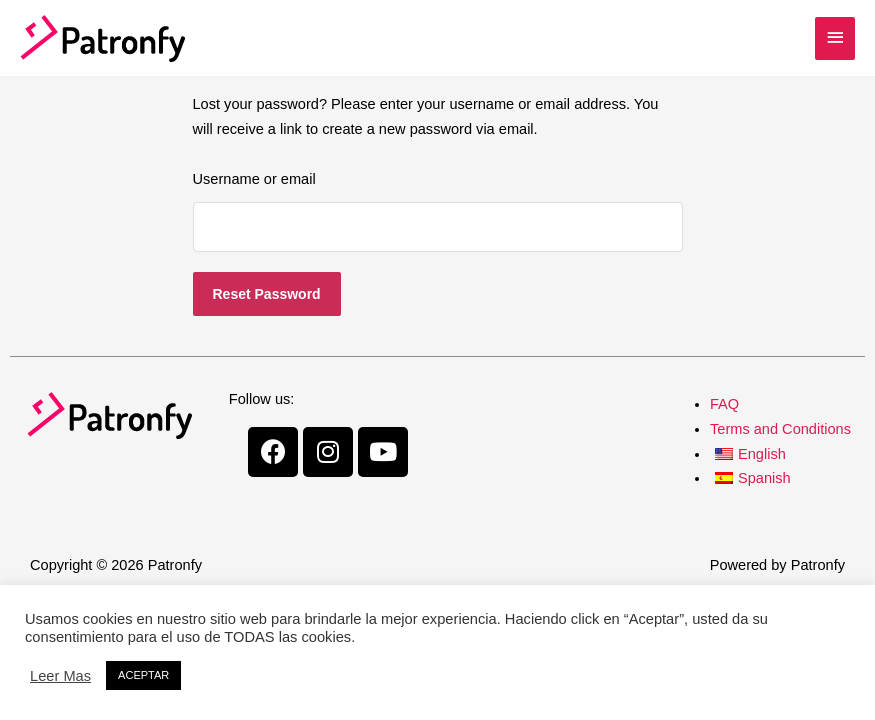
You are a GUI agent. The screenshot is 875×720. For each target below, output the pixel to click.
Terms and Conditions (780, 429)
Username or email (254, 179)
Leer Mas (60, 676)
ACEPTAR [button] (143, 675)
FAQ (724, 404)
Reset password (267, 294)
